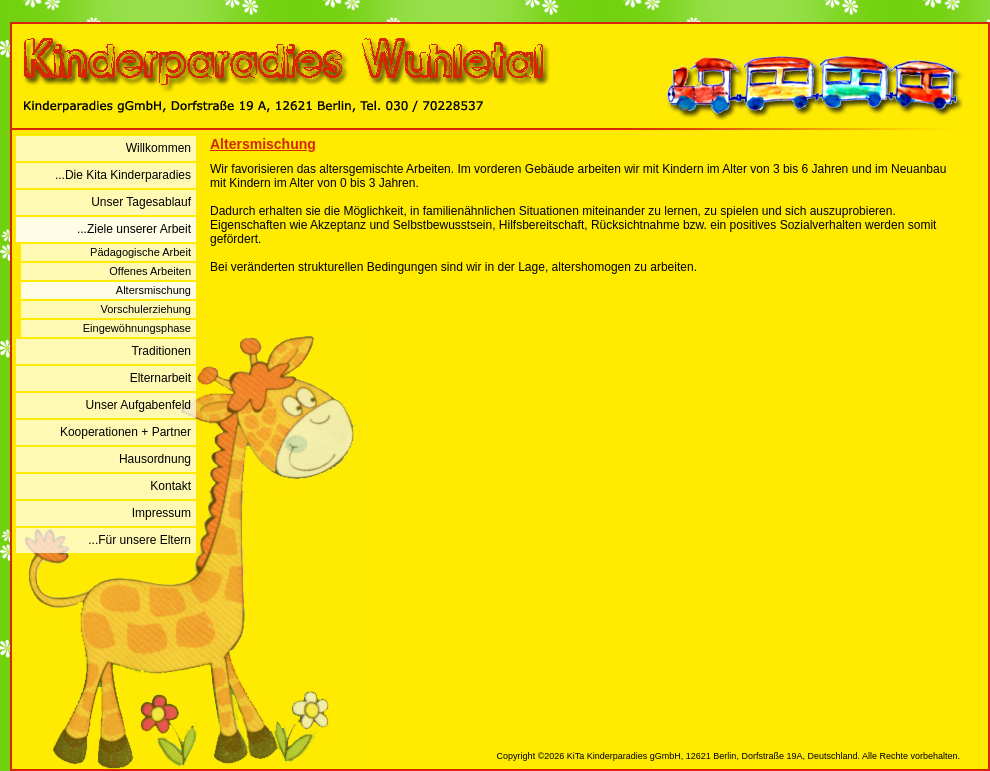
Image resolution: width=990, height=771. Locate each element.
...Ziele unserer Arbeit (134, 229)
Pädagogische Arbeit (140, 252)
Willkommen (158, 148)
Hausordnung (155, 459)
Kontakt (170, 486)
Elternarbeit (160, 378)
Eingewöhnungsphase (137, 328)
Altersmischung (153, 290)
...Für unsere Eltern (139, 540)
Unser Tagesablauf (141, 202)
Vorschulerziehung (145, 309)
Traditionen (161, 351)
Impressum (161, 513)
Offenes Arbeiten (150, 271)
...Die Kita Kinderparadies (123, 175)
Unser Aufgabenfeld (138, 405)
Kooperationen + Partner (125, 432)
